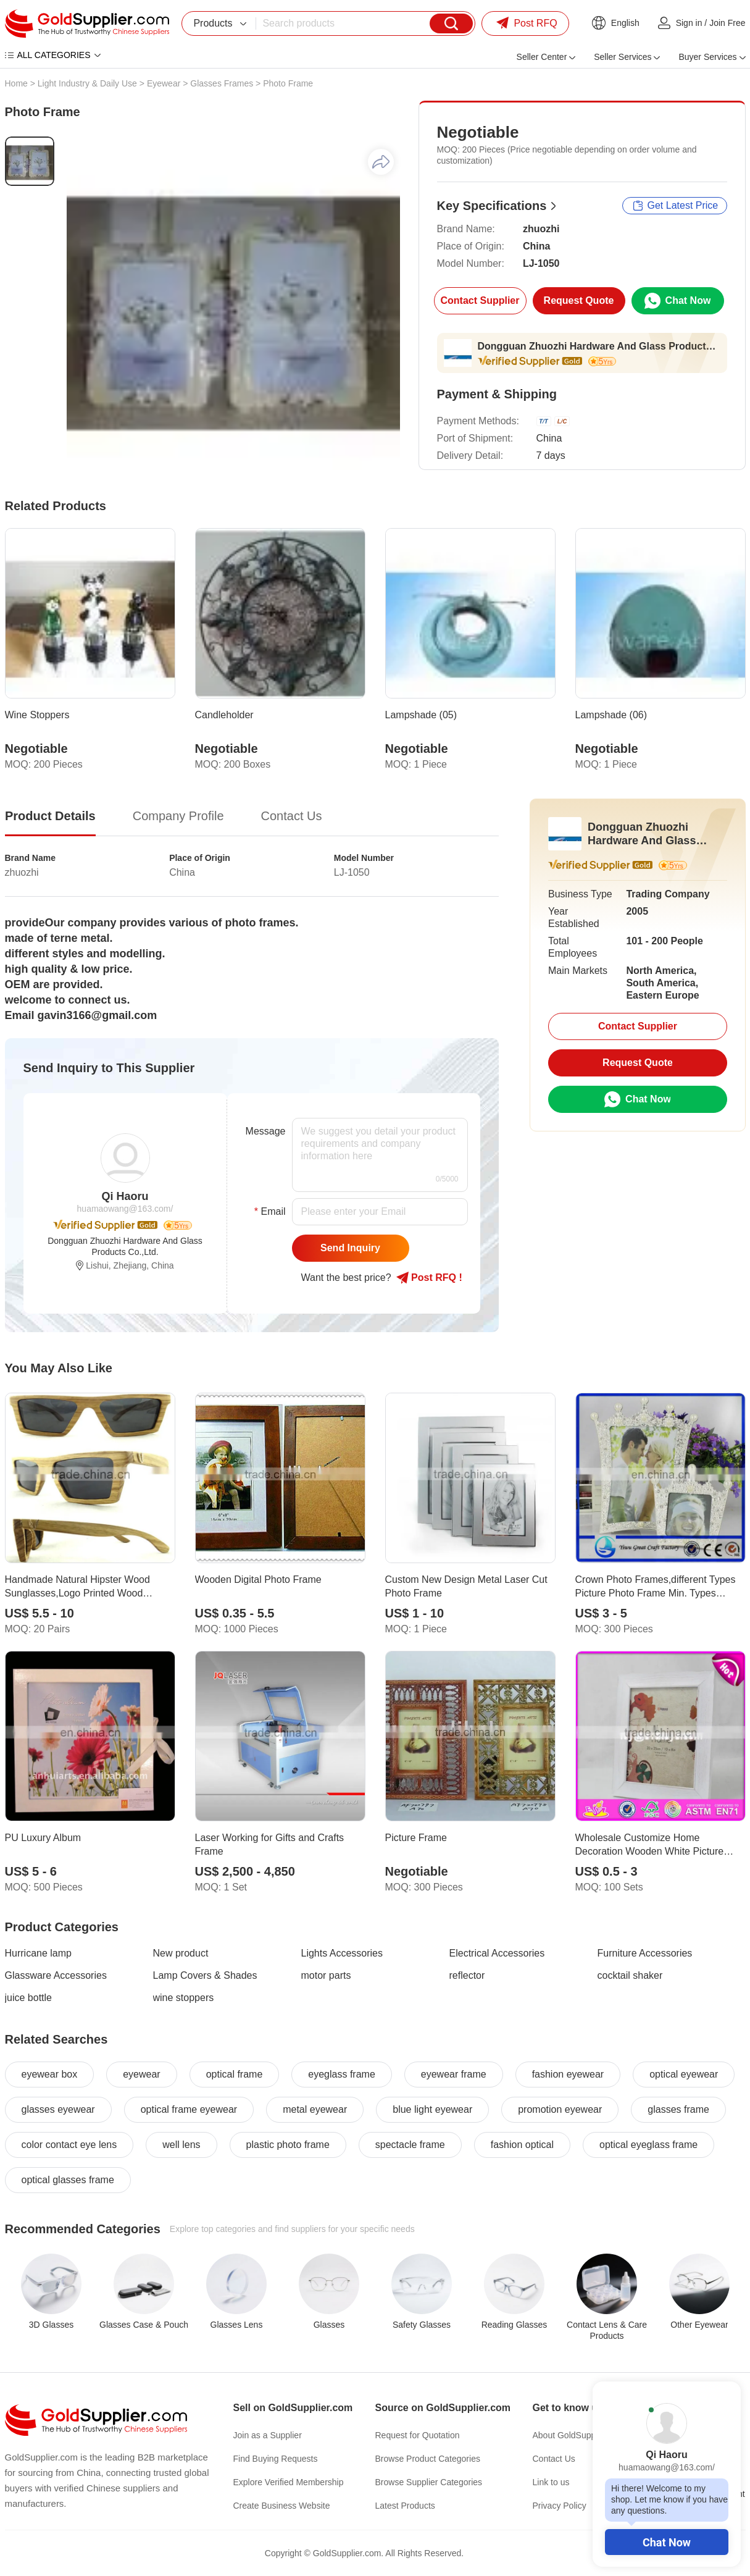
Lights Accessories (342, 1953)
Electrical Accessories (497, 1953)
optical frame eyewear (189, 2109)
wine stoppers (183, 1997)
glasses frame (678, 2109)
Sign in (689, 23)
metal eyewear (315, 2109)
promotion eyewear (560, 2109)
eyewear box (50, 2074)
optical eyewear (683, 2074)
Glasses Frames (221, 83)
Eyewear (163, 83)
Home (16, 83)
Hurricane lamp (38, 1953)
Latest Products (405, 2506)
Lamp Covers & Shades (205, 1975)
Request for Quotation (417, 2435)
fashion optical (522, 2144)
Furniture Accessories (645, 1953)
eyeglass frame (341, 2074)
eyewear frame (453, 2074)
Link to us (551, 2482)
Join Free (727, 23)
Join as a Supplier (267, 2435)
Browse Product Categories (427, 2459)
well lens (181, 2144)
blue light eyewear (432, 2109)
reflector (467, 1975)
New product (181, 1953)
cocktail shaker (630, 1975)
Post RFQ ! (429, 1278)
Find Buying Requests (275, 2459)
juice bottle (28, 1997)
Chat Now (667, 2542)
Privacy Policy (559, 2506)
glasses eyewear (58, 2109)
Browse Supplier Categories (429, 2482)
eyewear (141, 2074)
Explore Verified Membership (288, 2482)
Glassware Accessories (56, 1975)
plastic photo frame (288, 2144)
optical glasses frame (68, 2180)
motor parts (326, 1975)
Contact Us (554, 2459)
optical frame (234, 2074)
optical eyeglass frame (648, 2144)
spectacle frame (410, 2144)
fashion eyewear (568, 2074)
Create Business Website (281, 2506)
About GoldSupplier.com (579, 2435)
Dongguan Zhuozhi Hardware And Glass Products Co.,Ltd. (598, 346)
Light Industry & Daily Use (87, 83)
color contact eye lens (69, 2144)
